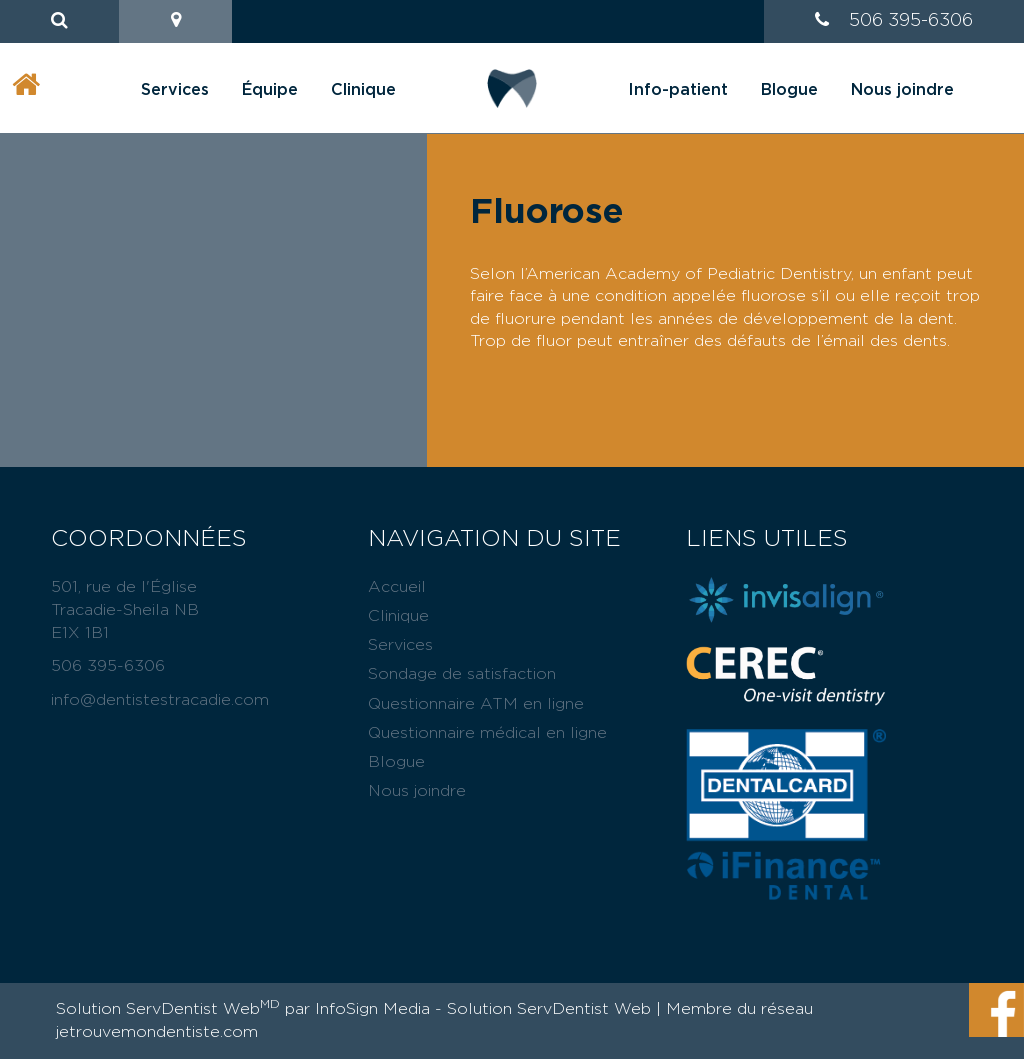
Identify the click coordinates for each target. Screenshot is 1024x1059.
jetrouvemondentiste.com (157, 1032)
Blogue (789, 90)
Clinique (363, 90)
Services (175, 90)
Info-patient (678, 90)
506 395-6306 (911, 21)
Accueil (397, 587)
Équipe (270, 90)
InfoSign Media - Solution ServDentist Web (483, 1009)
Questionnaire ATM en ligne (476, 704)
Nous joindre (902, 90)
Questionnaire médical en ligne (487, 733)
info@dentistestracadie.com (160, 700)
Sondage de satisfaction (462, 674)
